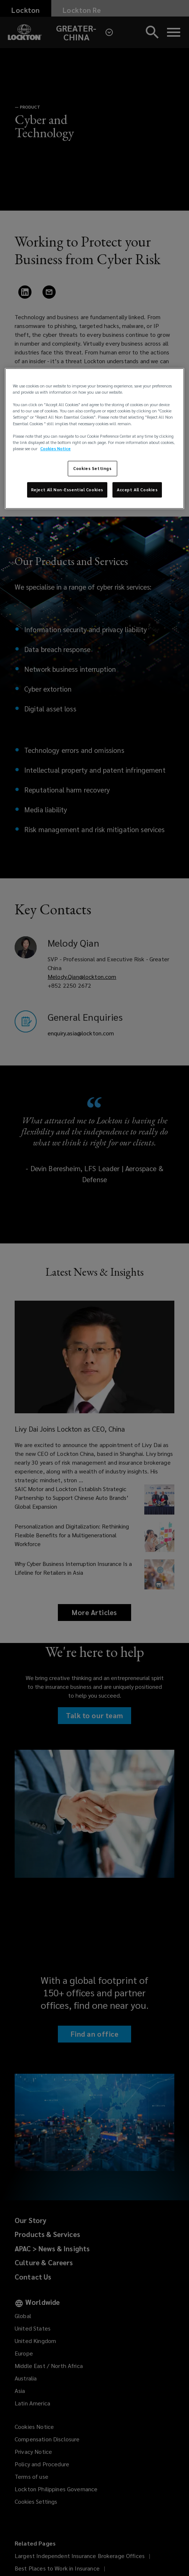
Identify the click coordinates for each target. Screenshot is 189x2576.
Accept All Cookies (137, 489)
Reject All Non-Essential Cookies (67, 489)
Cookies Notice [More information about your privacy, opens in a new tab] (55, 448)
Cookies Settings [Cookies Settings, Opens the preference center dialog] (92, 468)
